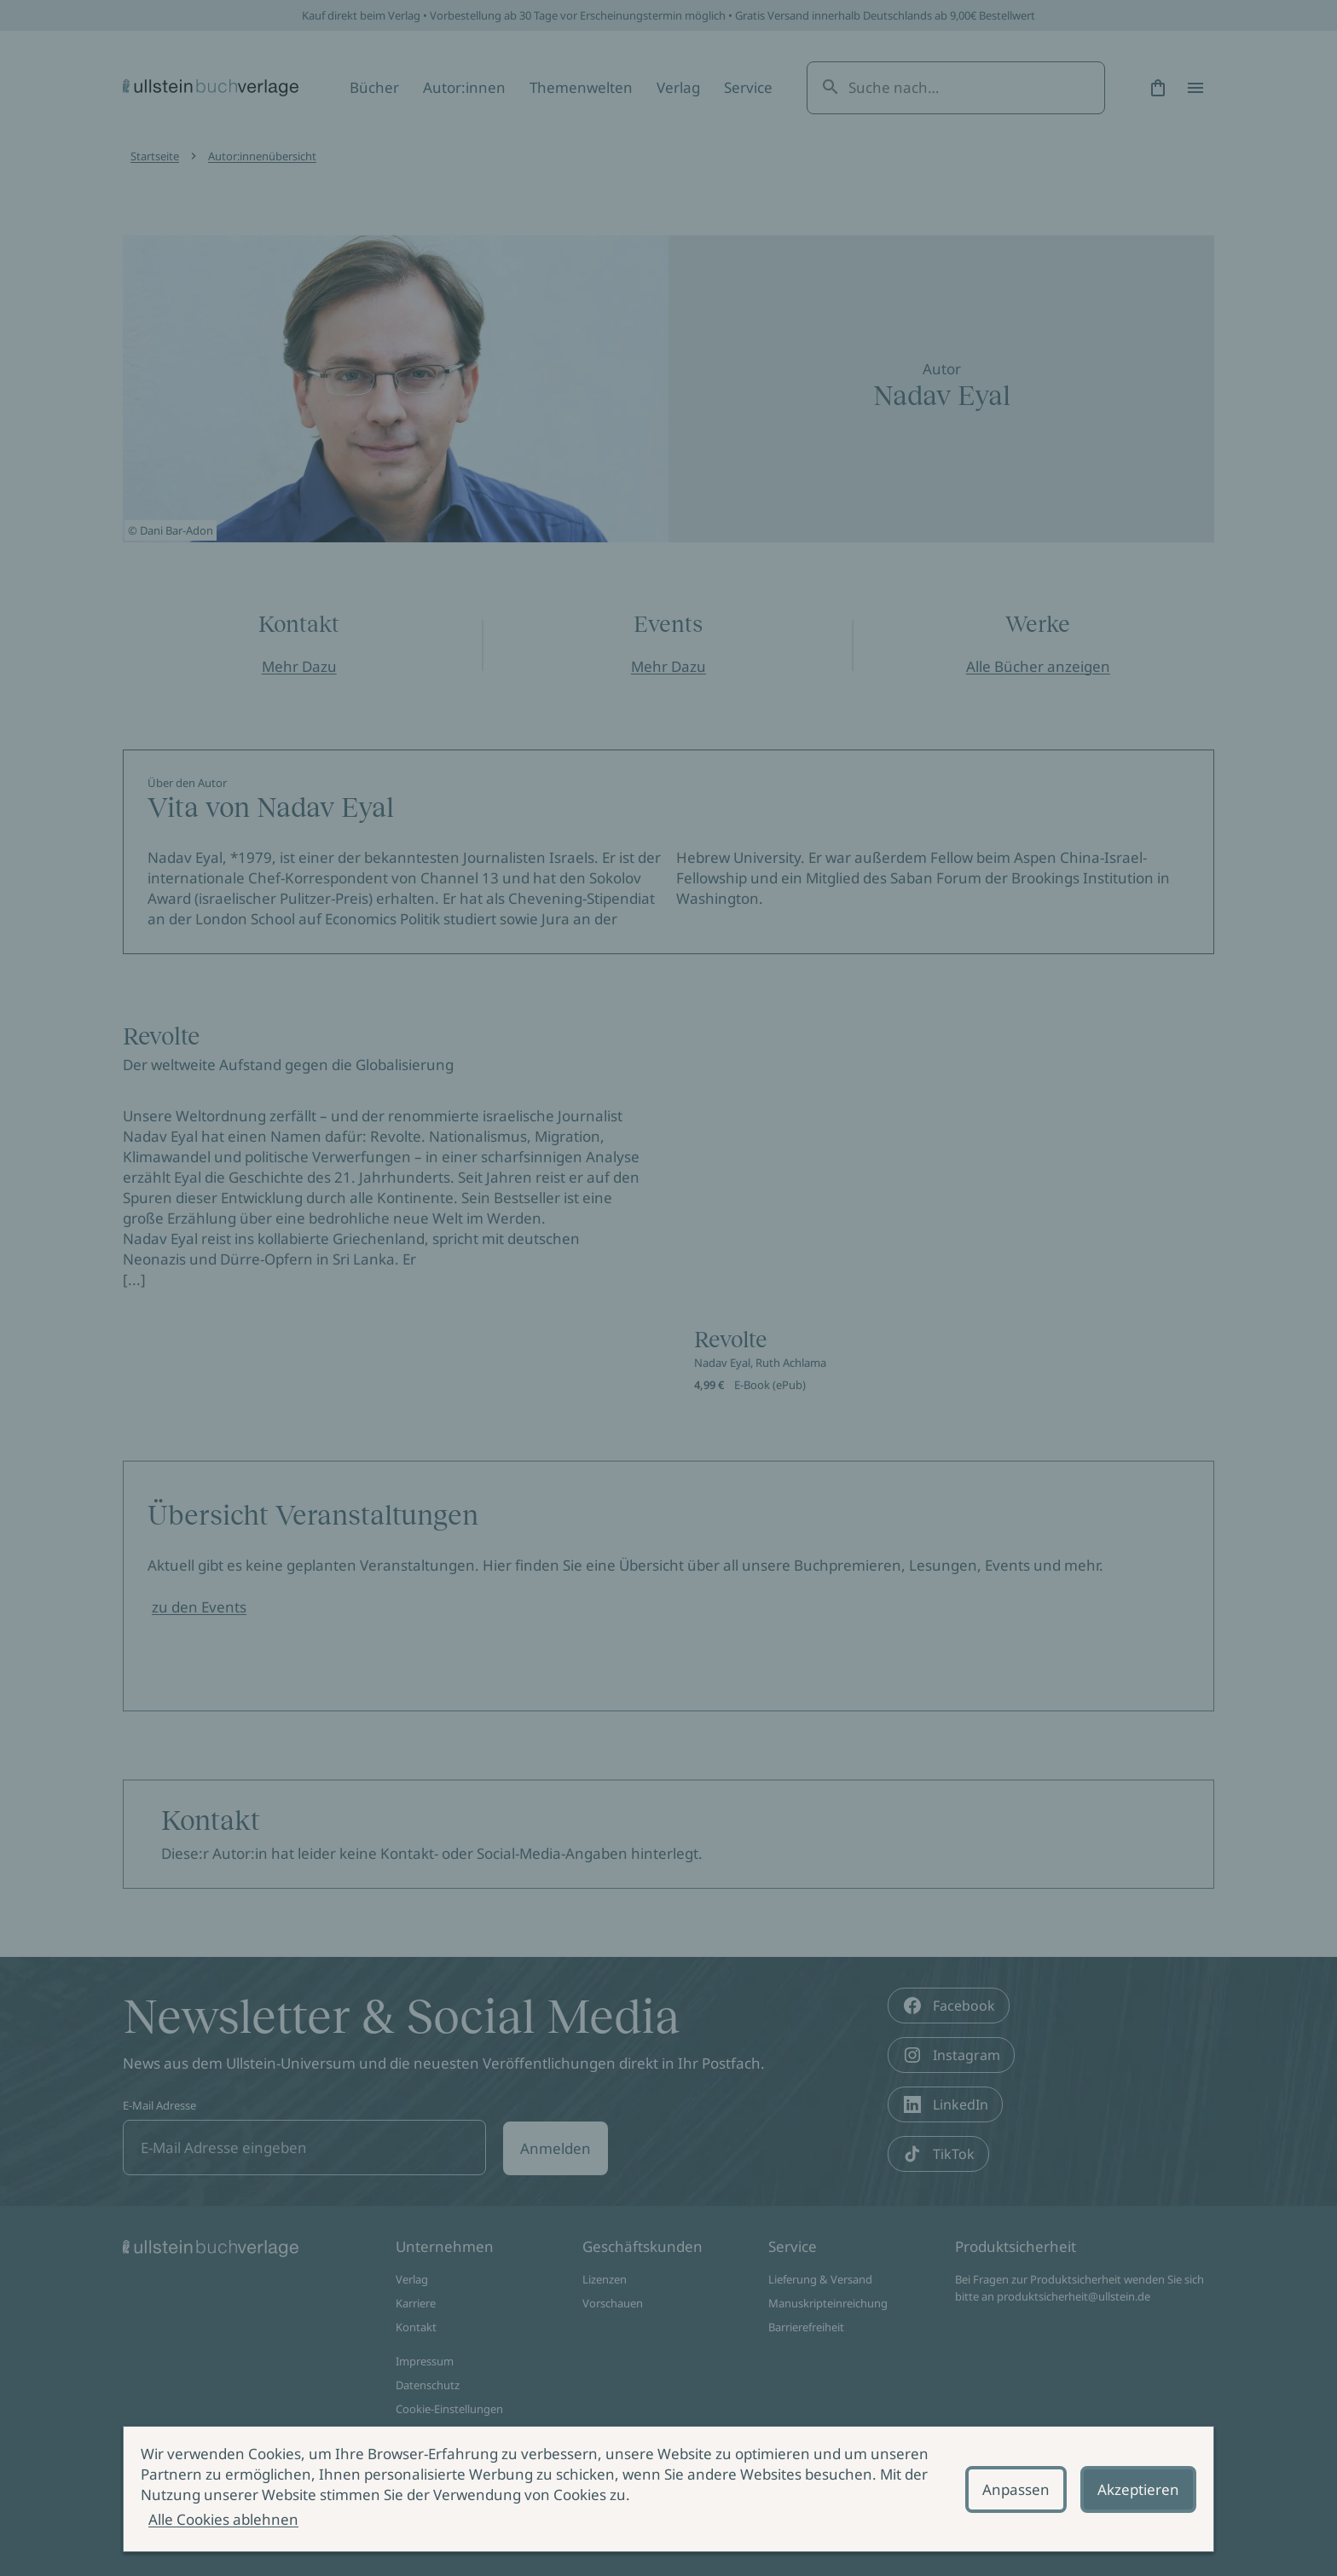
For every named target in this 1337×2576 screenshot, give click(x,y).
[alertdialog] (668, 2489)
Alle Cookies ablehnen (223, 2519)
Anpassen (1016, 2489)
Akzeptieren (1138, 2489)
